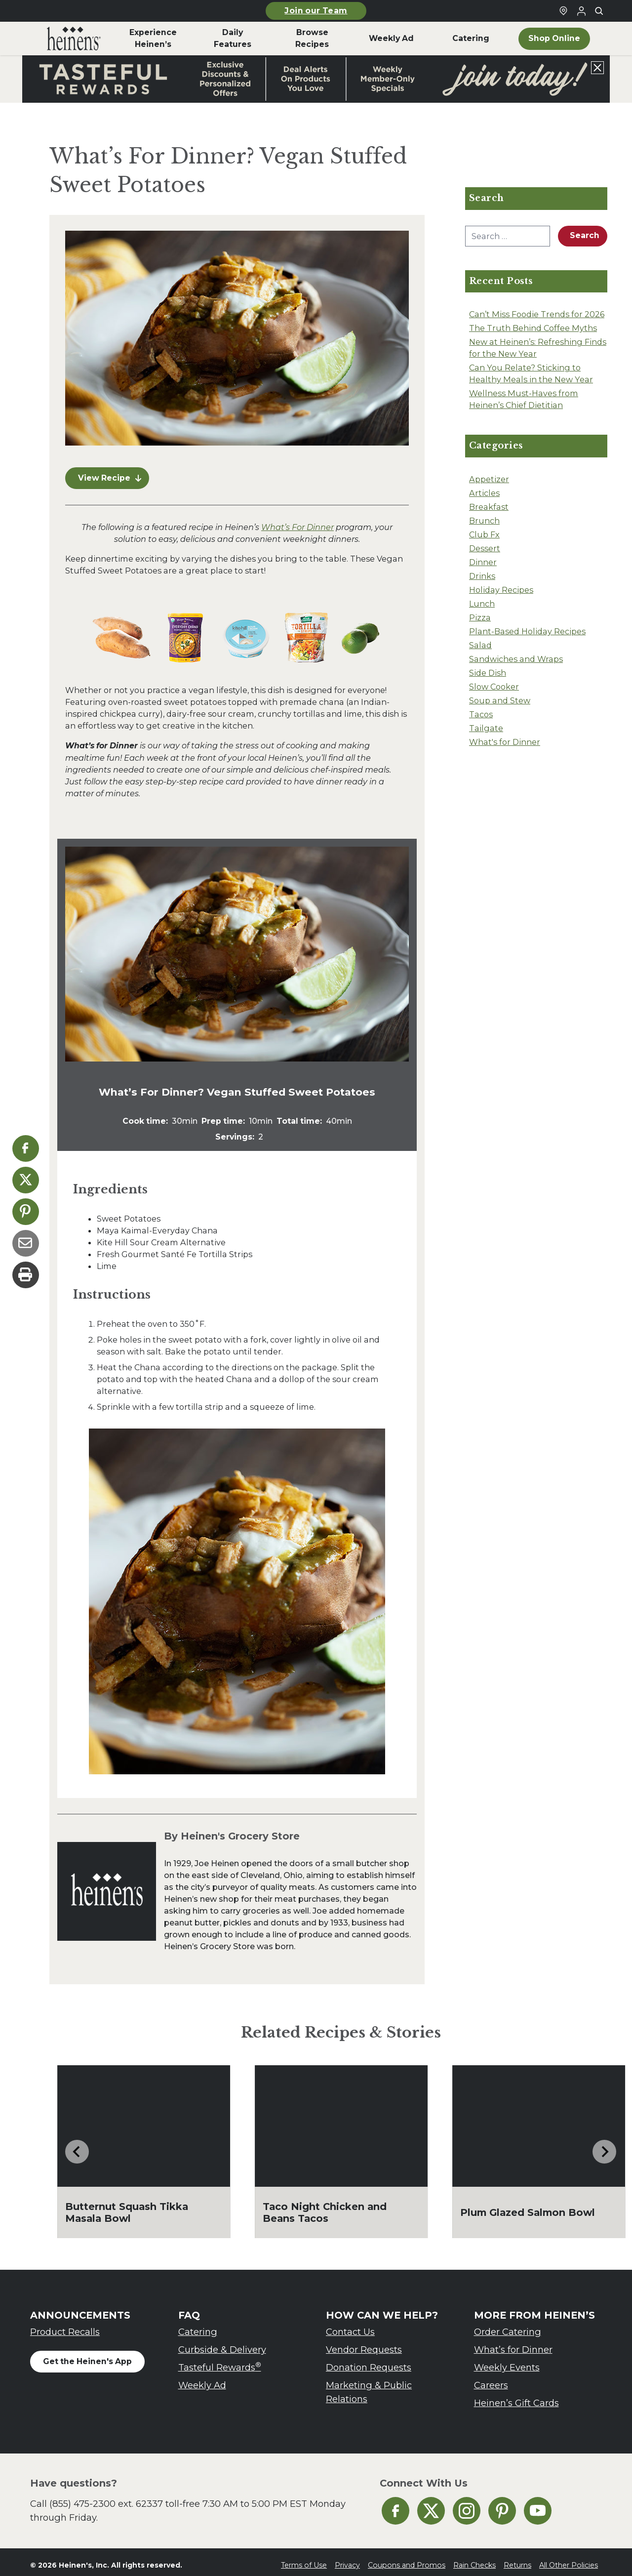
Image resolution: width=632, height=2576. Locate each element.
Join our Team (315, 10)
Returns (517, 2559)
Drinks (482, 576)
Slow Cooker (494, 687)
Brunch (484, 521)
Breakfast (489, 507)
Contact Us (350, 2325)
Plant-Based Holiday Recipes (527, 631)
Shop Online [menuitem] (554, 38)
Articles (484, 493)
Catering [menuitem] (470, 38)
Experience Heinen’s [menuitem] (153, 38)
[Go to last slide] (77, 2146)
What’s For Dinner (297, 521)
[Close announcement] (597, 67)
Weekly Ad (202, 2379)
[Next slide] (604, 2146)
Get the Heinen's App (87, 2355)
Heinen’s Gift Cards (516, 2397)
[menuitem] (74, 38)
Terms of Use (304, 2559)
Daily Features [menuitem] (232, 38)
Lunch (482, 604)
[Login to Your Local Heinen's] (581, 11)
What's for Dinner (504, 742)
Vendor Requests (364, 2343)
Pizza (480, 617)
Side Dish (487, 673)
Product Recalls (65, 2325)
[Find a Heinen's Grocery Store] (563, 11)
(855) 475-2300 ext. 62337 (106, 2497)
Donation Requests (368, 2361)
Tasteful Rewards (219, 2361)
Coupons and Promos (406, 2559)
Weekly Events (507, 2361)
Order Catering (507, 2325)
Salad (480, 645)
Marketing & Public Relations (369, 2386)
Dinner (483, 562)
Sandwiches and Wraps (516, 659)
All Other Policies (568, 2559)
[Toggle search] (599, 11)
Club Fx (484, 534)
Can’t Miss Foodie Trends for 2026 (536, 314)
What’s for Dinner (513, 2343)
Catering (197, 2325)
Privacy (347, 2559)
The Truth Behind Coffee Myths (533, 328)
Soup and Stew (499, 700)
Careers (491, 2379)
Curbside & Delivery (222, 2343)
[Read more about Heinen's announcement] (316, 79)
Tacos (481, 714)
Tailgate (486, 728)
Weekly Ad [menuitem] (391, 38)
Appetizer (489, 479)
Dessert (484, 548)
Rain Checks (474, 2559)
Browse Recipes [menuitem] (312, 38)
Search (584, 235)
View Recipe (109, 472)
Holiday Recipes (501, 590)
